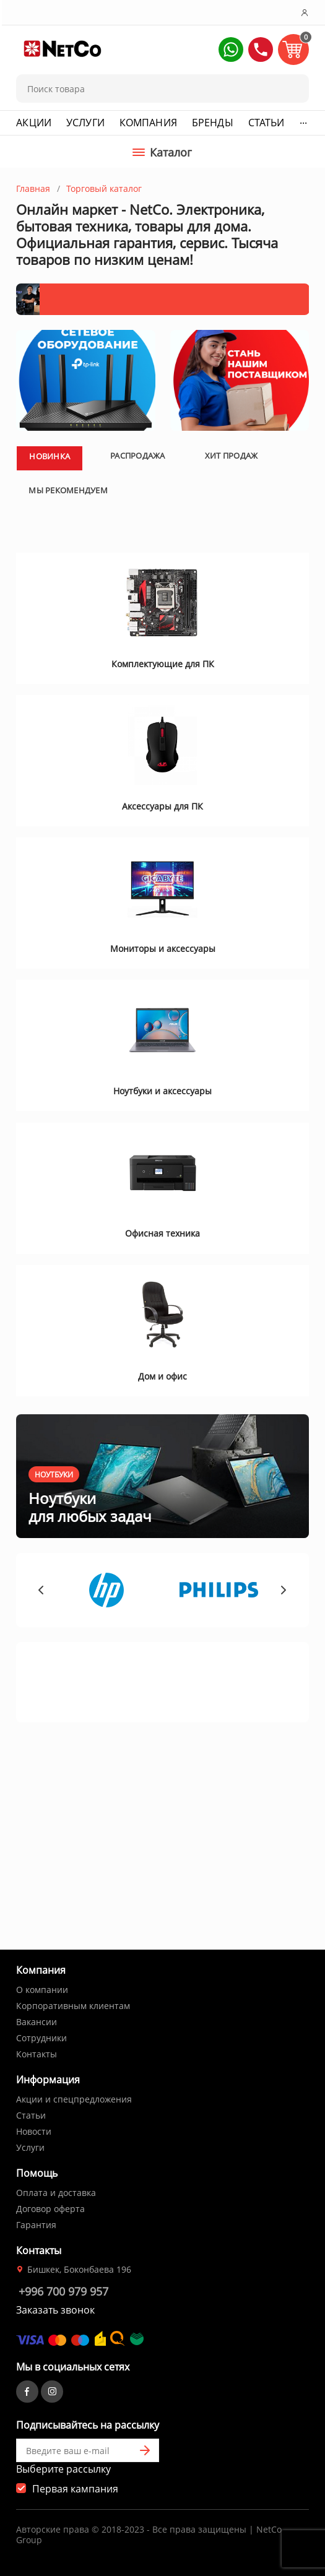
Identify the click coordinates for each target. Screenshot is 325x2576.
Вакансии (36, 2022)
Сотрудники (41, 2038)
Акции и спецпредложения (74, 2099)
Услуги (85, 122)
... (303, 120)
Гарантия (36, 2225)
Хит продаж (231, 638)
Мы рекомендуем (68, 673)
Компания (148, 122)
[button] (231, 49)
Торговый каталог (104, 188)
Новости (33, 2131)
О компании (42, 1989)
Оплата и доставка (56, 2192)
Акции (33, 122)
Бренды (212, 122)
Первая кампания (75, 2489)
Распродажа (137, 638)
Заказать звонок (55, 2310)
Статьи (266, 122)
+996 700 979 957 (63, 2291)
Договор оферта (50, 2209)
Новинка (49, 639)
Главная (33, 188)
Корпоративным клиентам (73, 2006)
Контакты (36, 2054)
